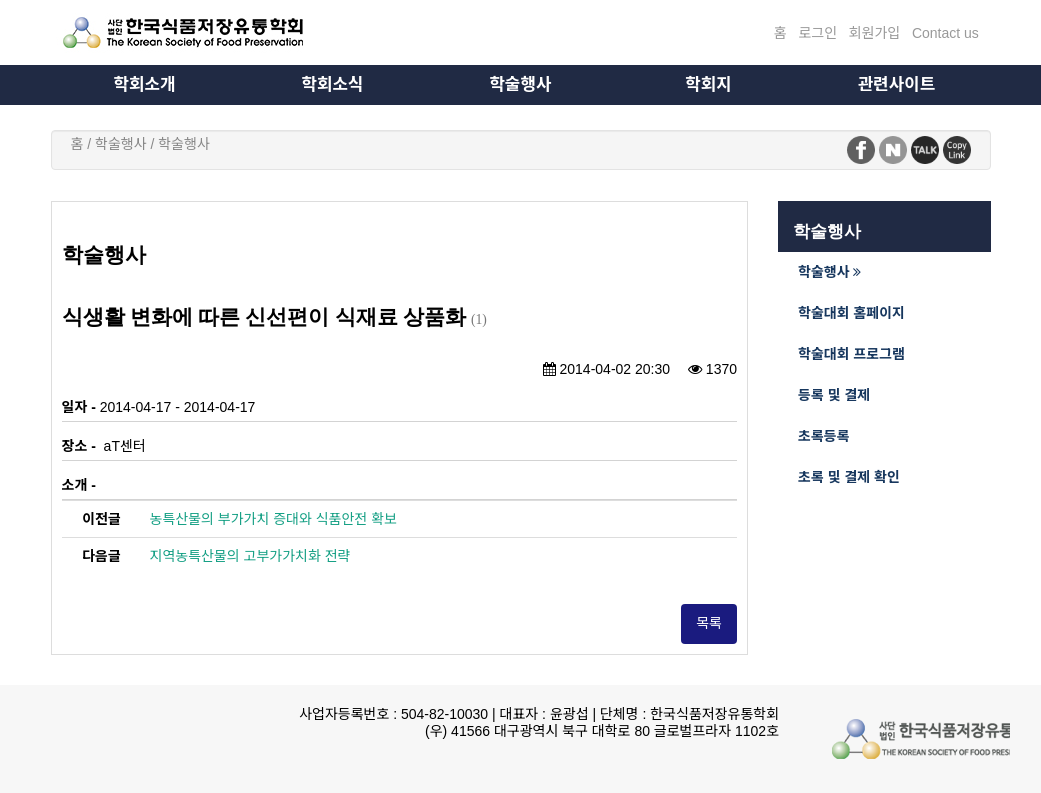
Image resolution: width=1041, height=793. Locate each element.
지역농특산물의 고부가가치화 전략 (250, 556)
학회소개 (145, 84)
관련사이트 (896, 84)
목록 (709, 623)
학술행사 (521, 84)
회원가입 (875, 33)
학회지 (708, 84)
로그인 (817, 33)
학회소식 (333, 84)
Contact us (945, 33)
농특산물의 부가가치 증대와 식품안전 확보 (273, 519)
